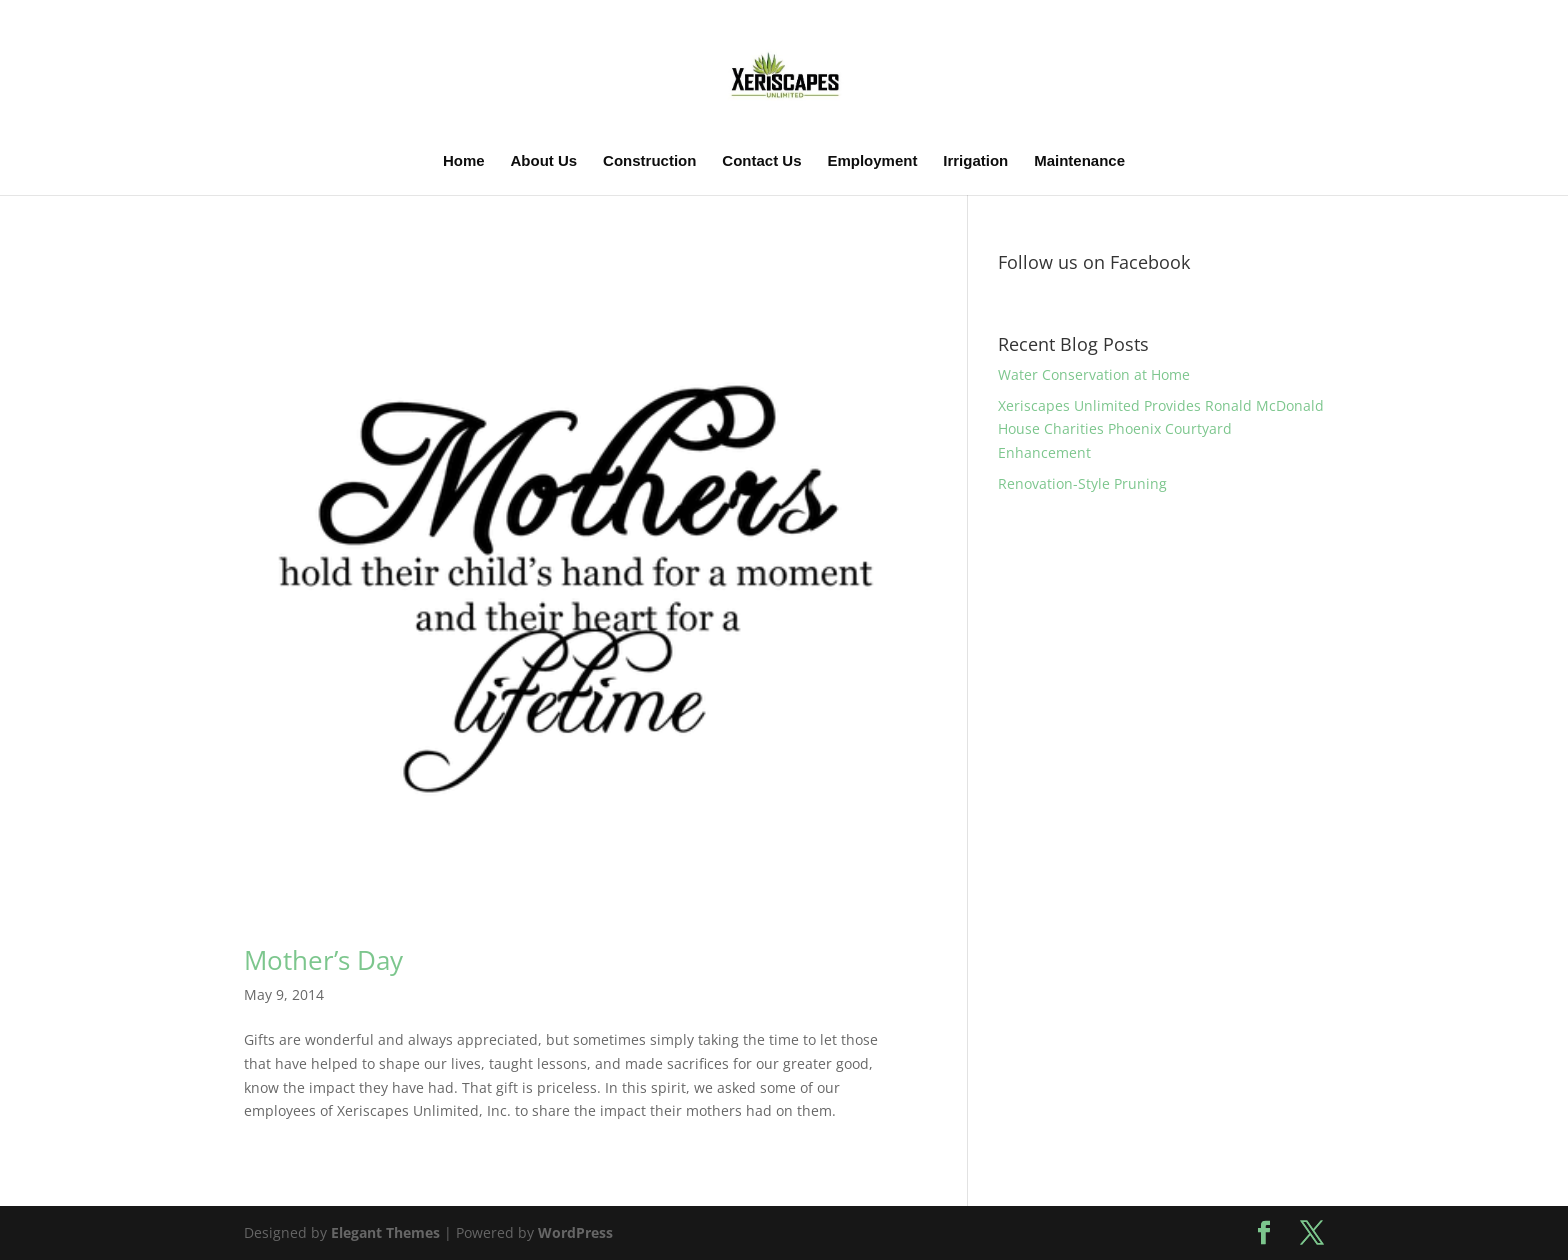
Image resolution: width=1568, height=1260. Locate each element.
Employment (872, 161)
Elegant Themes (385, 1232)
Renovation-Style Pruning (1082, 483)
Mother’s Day (323, 960)
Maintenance (1079, 161)
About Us (544, 161)
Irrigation (975, 161)
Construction (649, 161)
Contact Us (761, 161)
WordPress (575, 1232)
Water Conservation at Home (1094, 374)
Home (464, 161)
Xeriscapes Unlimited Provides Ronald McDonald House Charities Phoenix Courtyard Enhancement (1161, 429)
